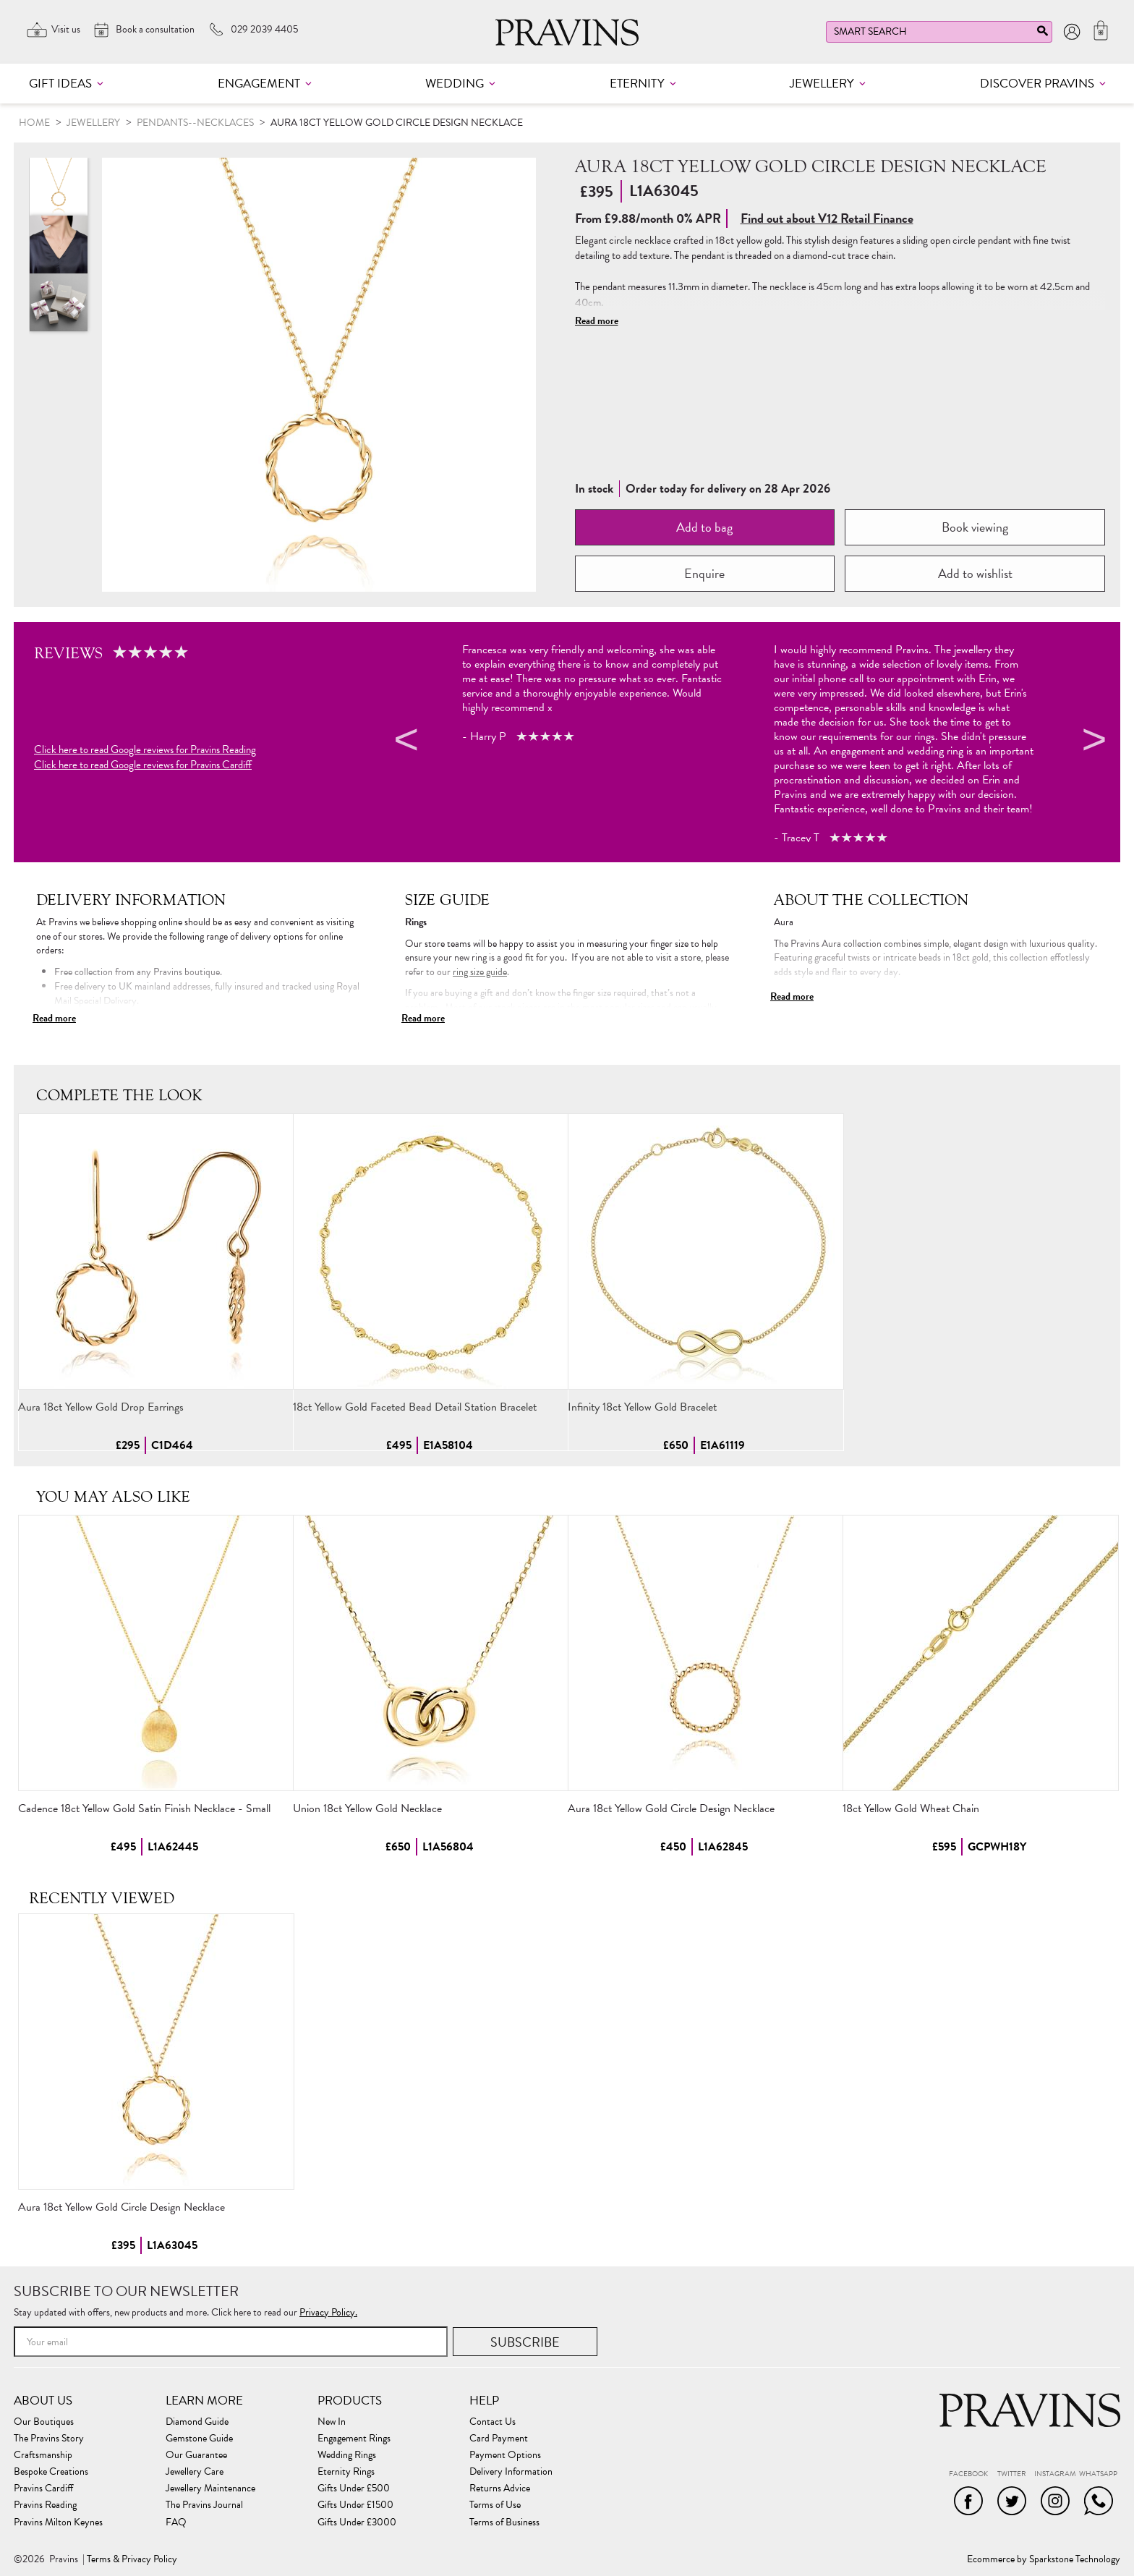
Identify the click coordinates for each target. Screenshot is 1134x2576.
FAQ (176, 2522)
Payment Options (505, 2455)
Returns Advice (499, 2488)
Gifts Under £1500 (355, 2505)
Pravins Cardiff (43, 2488)
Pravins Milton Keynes (58, 2522)
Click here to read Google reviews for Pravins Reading (145, 749)
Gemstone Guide (199, 2438)
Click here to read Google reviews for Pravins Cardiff (143, 765)
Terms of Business (504, 2522)
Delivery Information (511, 2472)
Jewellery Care (194, 2472)
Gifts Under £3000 (356, 2522)
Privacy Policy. (328, 2312)
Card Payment (498, 2438)
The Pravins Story (49, 2438)
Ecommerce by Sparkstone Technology (1043, 2559)
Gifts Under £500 (353, 2488)
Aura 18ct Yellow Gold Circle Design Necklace (671, 1808)
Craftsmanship (43, 2455)
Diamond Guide (197, 2422)
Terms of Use (495, 2505)
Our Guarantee (196, 2455)
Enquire (704, 573)
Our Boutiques (44, 2422)
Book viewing (975, 527)
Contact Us (492, 2422)
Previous (404, 742)
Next (1092, 742)
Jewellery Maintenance (210, 2488)
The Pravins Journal (204, 2505)
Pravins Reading (45, 2505)
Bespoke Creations (51, 2472)
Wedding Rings (346, 2455)
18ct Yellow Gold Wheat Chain (911, 1808)
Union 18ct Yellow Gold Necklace (367, 1808)
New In (331, 2422)
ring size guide (480, 971)
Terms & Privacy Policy (132, 2559)
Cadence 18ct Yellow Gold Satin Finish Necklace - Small (144, 1808)
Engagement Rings (354, 2438)
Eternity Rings (346, 2472)
